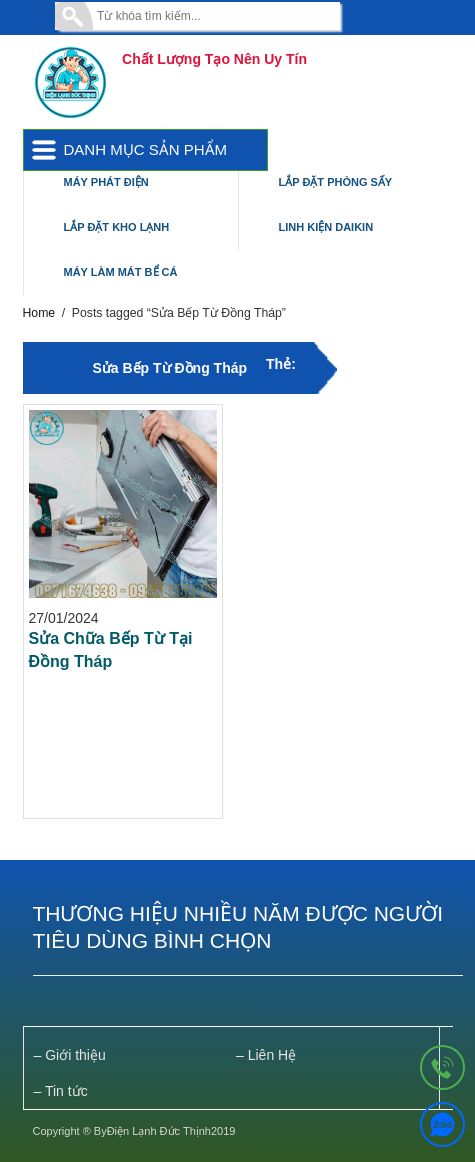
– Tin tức (61, 1091)
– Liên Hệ (266, 1055)
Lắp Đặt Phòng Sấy (336, 182)
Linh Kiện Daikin (326, 227)
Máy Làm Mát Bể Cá (121, 272)
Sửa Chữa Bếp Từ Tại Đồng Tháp (111, 650)
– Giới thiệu (70, 1055)
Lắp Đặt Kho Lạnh (117, 227)
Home (39, 313)
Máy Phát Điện (106, 182)
